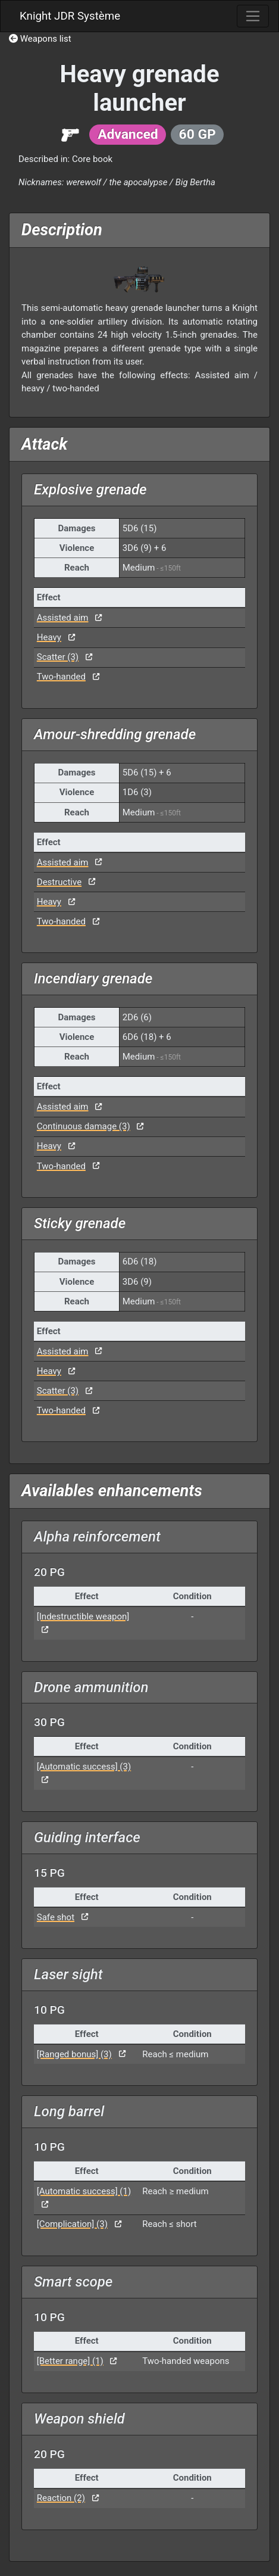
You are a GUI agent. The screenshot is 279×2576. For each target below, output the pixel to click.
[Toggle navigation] (253, 16)
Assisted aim (63, 617)
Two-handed (61, 676)
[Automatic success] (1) (84, 2191)
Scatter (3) (58, 657)
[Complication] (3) (72, 2224)
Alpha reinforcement (97, 1536)
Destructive (59, 882)
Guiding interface (87, 1837)
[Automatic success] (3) (84, 1766)
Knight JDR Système (70, 16)
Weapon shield (79, 2418)
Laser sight (68, 1974)
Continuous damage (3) (83, 1126)
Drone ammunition (91, 1687)
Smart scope (73, 2281)
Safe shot (55, 1917)
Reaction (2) (61, 2498)
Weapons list (40, 38)
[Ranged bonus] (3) (74, 2054)
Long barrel (69, 2111)
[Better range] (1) (70, 2361)
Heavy (49, 637)
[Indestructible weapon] (83, 1616)
